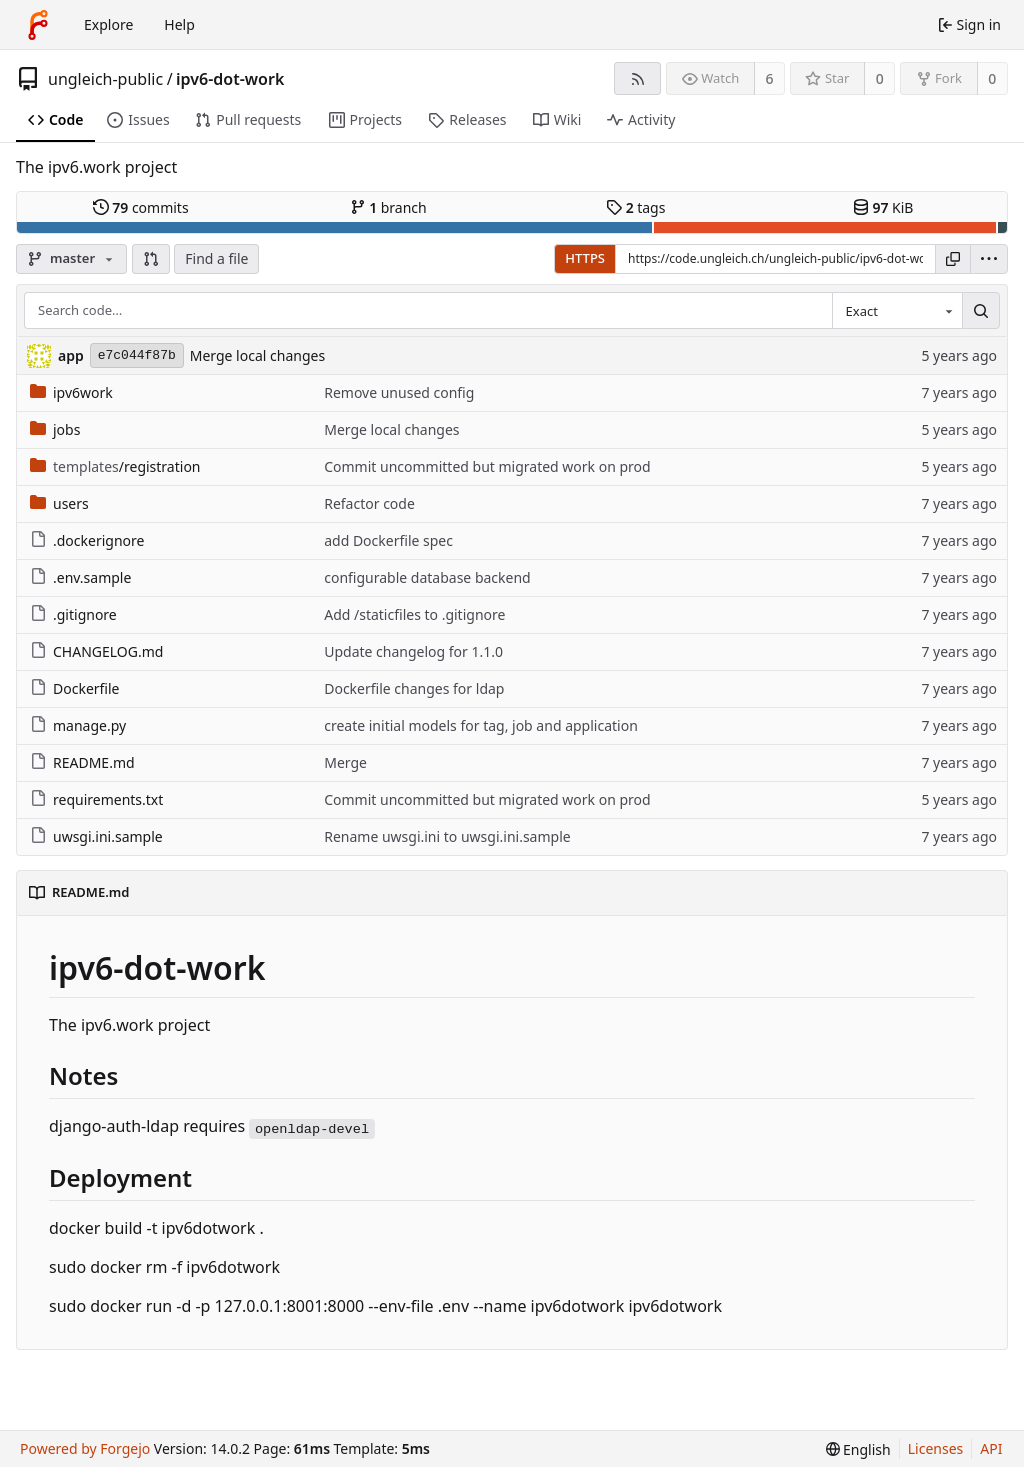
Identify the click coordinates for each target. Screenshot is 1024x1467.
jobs (55, 429)
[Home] (38, 25)
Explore (108, 24)
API (991, 1448)
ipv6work (71, 392)
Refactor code (369, 503)
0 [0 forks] (992, 78)
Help (179, 24)
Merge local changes (257, 355)
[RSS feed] (637, 78)
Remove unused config (399, 392)
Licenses (936, 1448)
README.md (82, 762)
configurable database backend (427, 577)
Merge (345, 762)
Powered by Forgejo (85, 1448)
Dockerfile (75, 688)
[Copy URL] (953, 259)
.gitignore (73, 614)
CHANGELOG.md (96, 651)
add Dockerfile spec (388, 540)
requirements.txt (96, 799)
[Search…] (981, 311)
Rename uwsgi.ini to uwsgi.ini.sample (447, 836)
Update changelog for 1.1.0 (413, 651)
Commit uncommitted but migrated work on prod (487, 466)
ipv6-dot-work (230, 79)
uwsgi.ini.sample (96, 836)
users (59, 503)
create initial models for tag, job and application (481, 725)
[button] (151, 259)
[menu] (989, 259)
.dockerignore (87, 540)
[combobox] (897, 311)
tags (635, 207)
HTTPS (585, 258)
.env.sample (80, 577)
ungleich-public (105, 79)
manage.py (78, 725)
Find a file (216, 258)
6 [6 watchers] (770, 78)
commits (141, 207)
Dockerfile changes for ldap (414, 688)
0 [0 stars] (880, 78)
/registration (115, 466)
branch (388, 207)
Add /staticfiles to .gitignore (414, 614)
